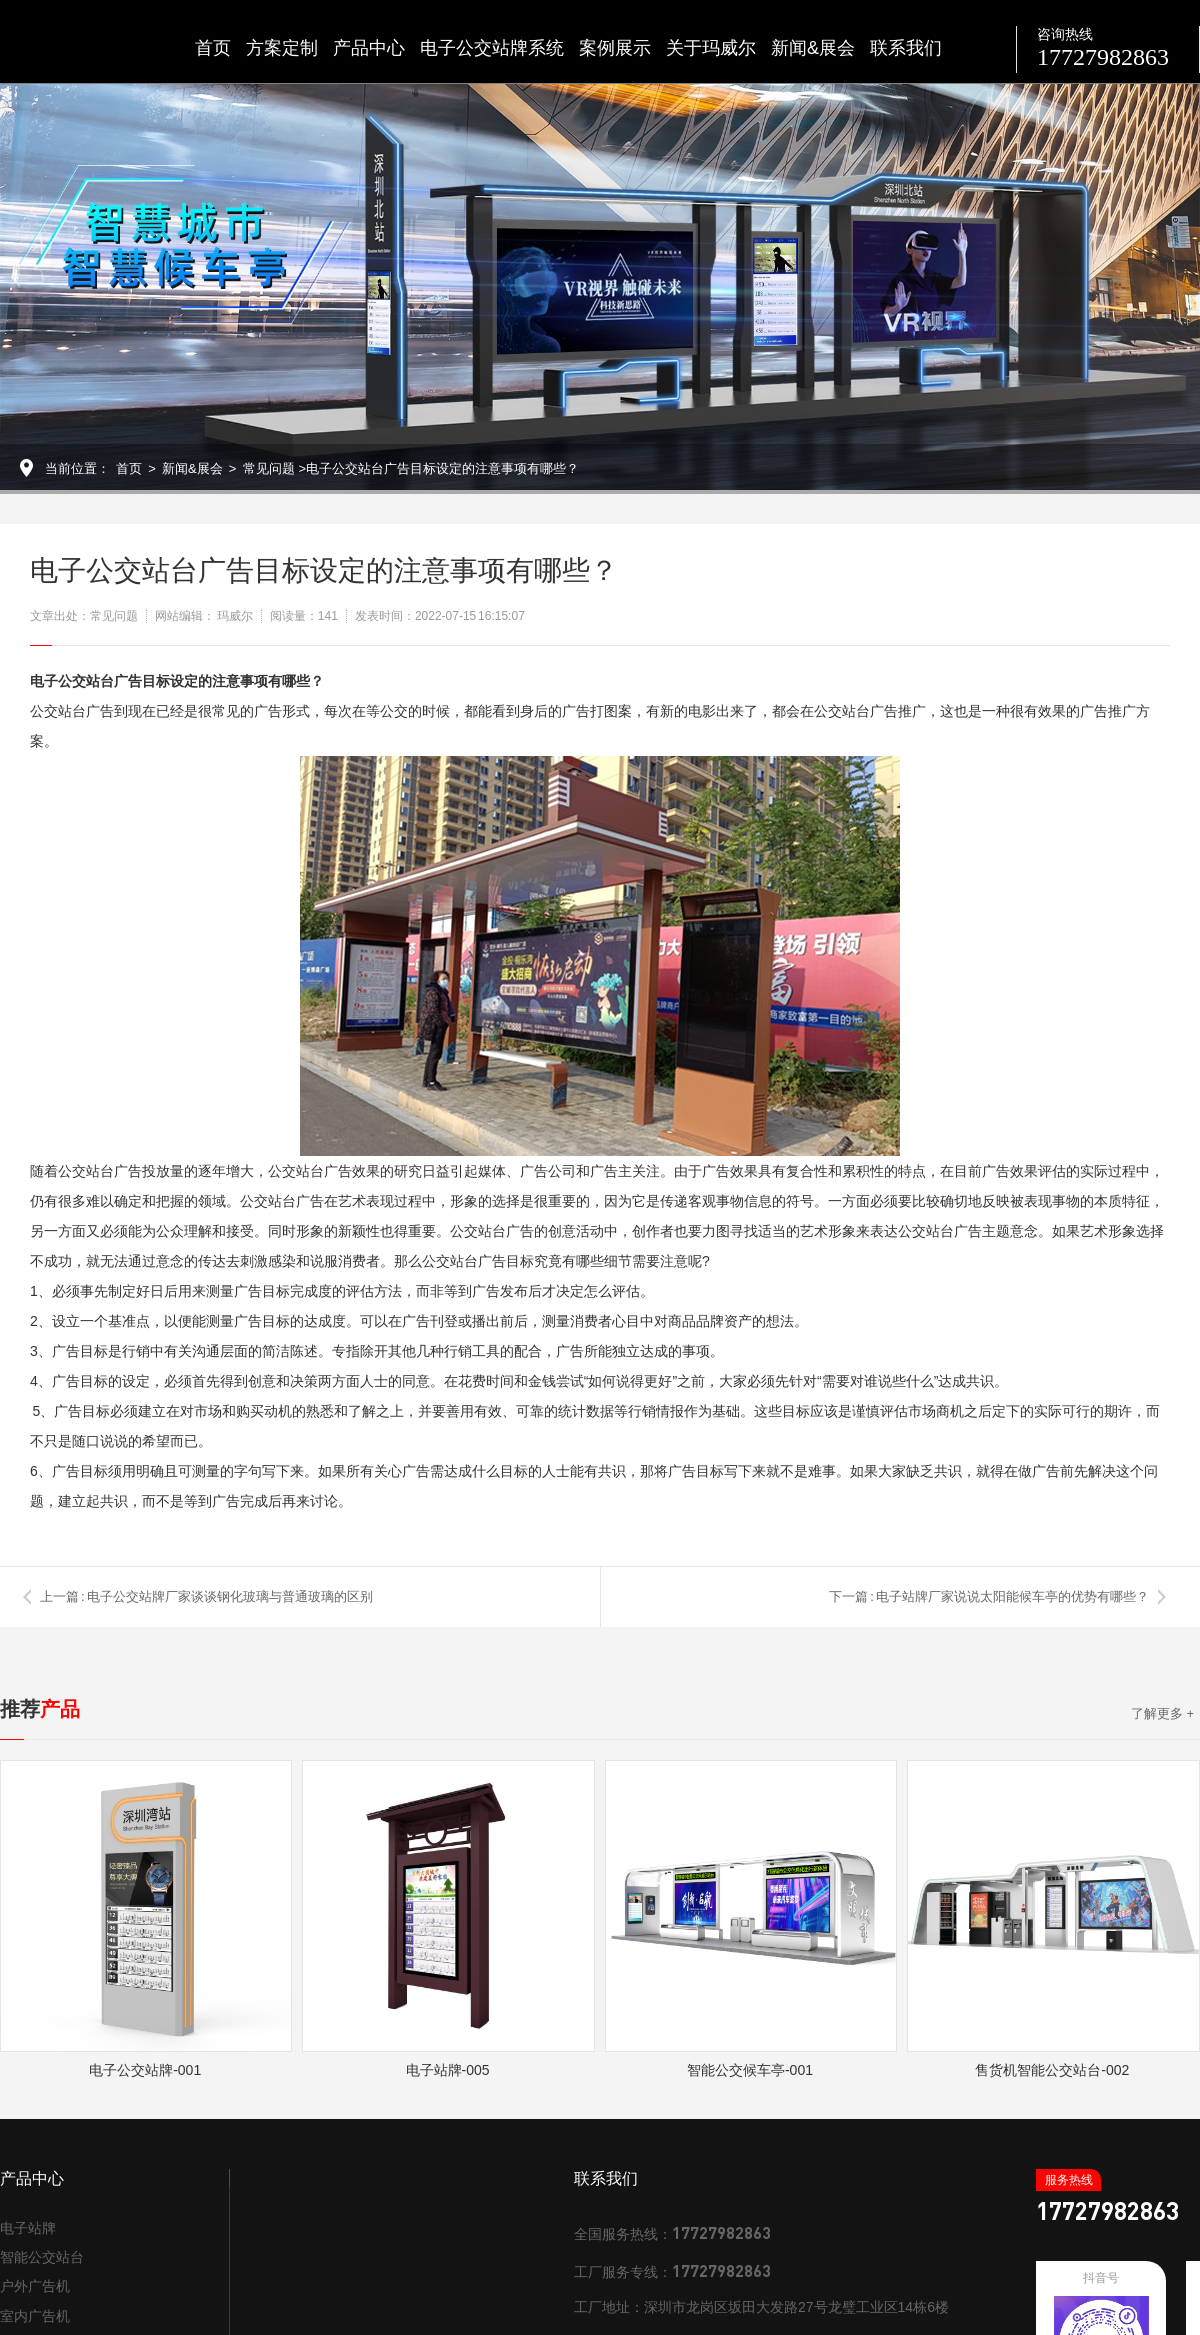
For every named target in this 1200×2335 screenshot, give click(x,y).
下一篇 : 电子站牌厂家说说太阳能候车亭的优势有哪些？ (989, 1596)
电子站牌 (28, 2228)
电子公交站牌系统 (492, 48)
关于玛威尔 (711, 48)
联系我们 (906, 48)
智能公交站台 (42, 2257)
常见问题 (269, 468)
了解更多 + (1162, 1713)
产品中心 (369, 48)
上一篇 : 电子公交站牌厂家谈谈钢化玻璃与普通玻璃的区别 (206, 1596)
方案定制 (282, 48)
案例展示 (615, 48)
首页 (213, 48)
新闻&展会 (813, 48)
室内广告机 (35, 2316)
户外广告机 (35, 2286)
